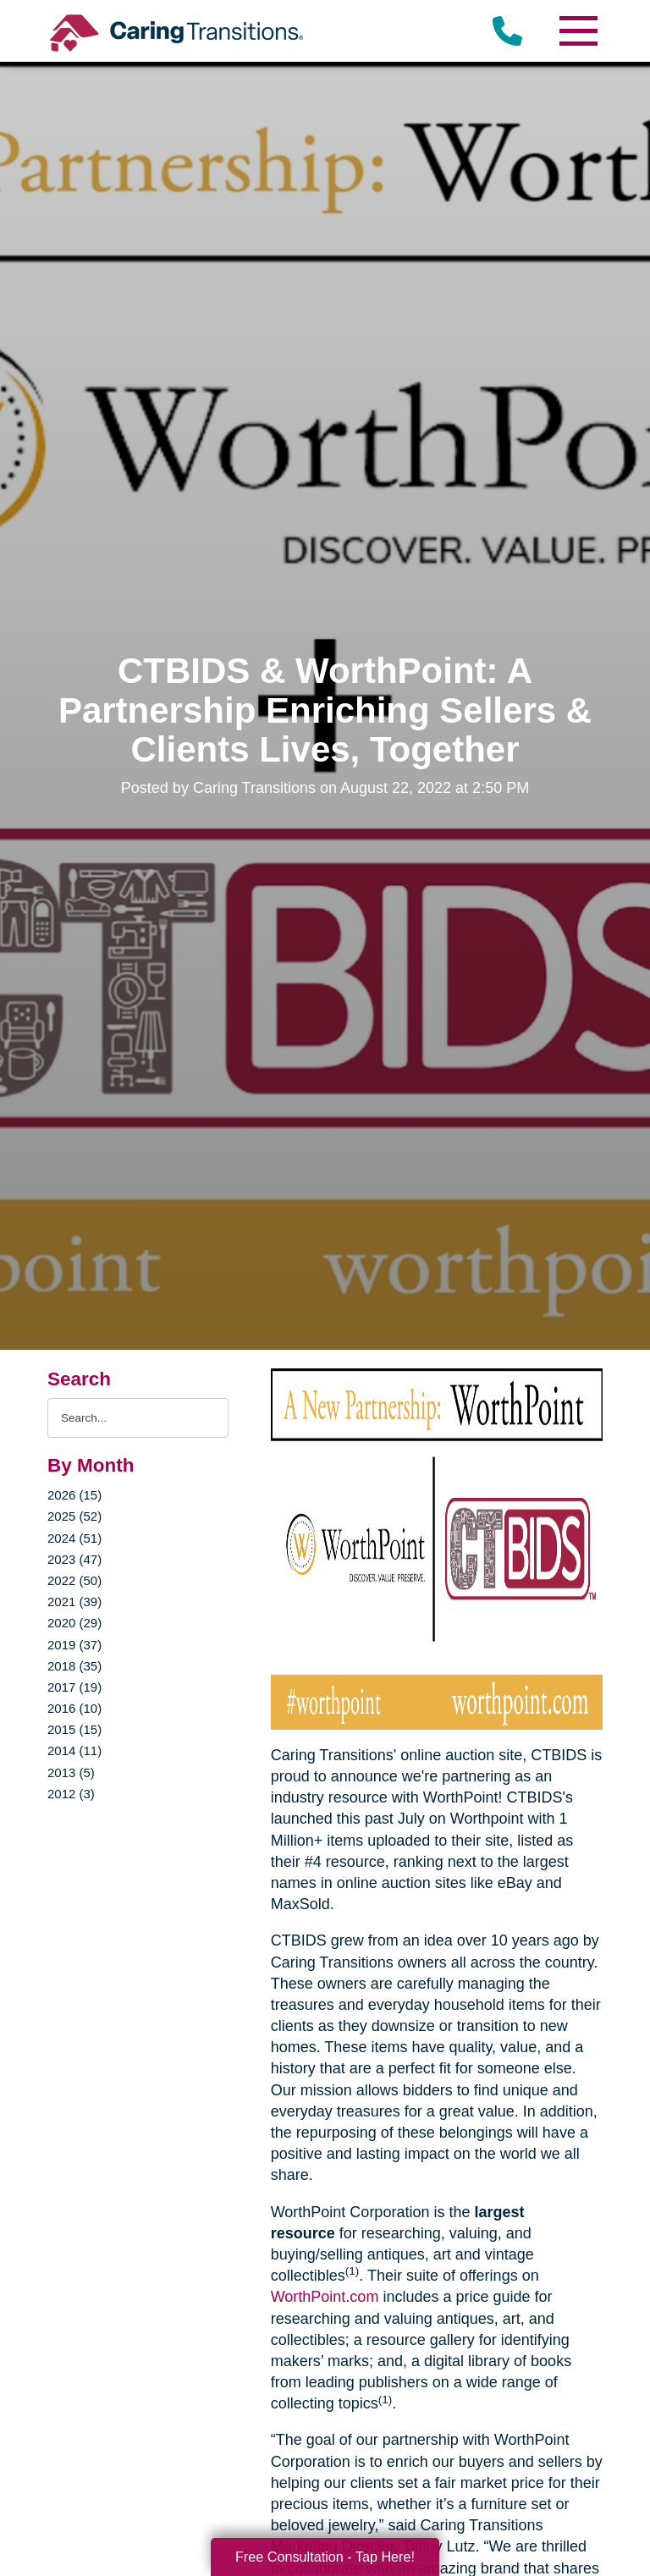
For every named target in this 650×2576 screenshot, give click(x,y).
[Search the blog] (138, 1418)
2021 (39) (74, 1601)
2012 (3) (71, 1793)
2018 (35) (74, 1666)
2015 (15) (74, 1729)
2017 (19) (74, 1687)
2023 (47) (74, 1559)
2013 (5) (71, 1772)
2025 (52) (74, 1516)
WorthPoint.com (325, 2296)
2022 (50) (74, 1580)
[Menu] (577, 31)
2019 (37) (74, 1645)
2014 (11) (74, 1750)
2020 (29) (74, 1623)
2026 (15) (74, 1495)
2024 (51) (74, 1538)
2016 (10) (74, 1708)
